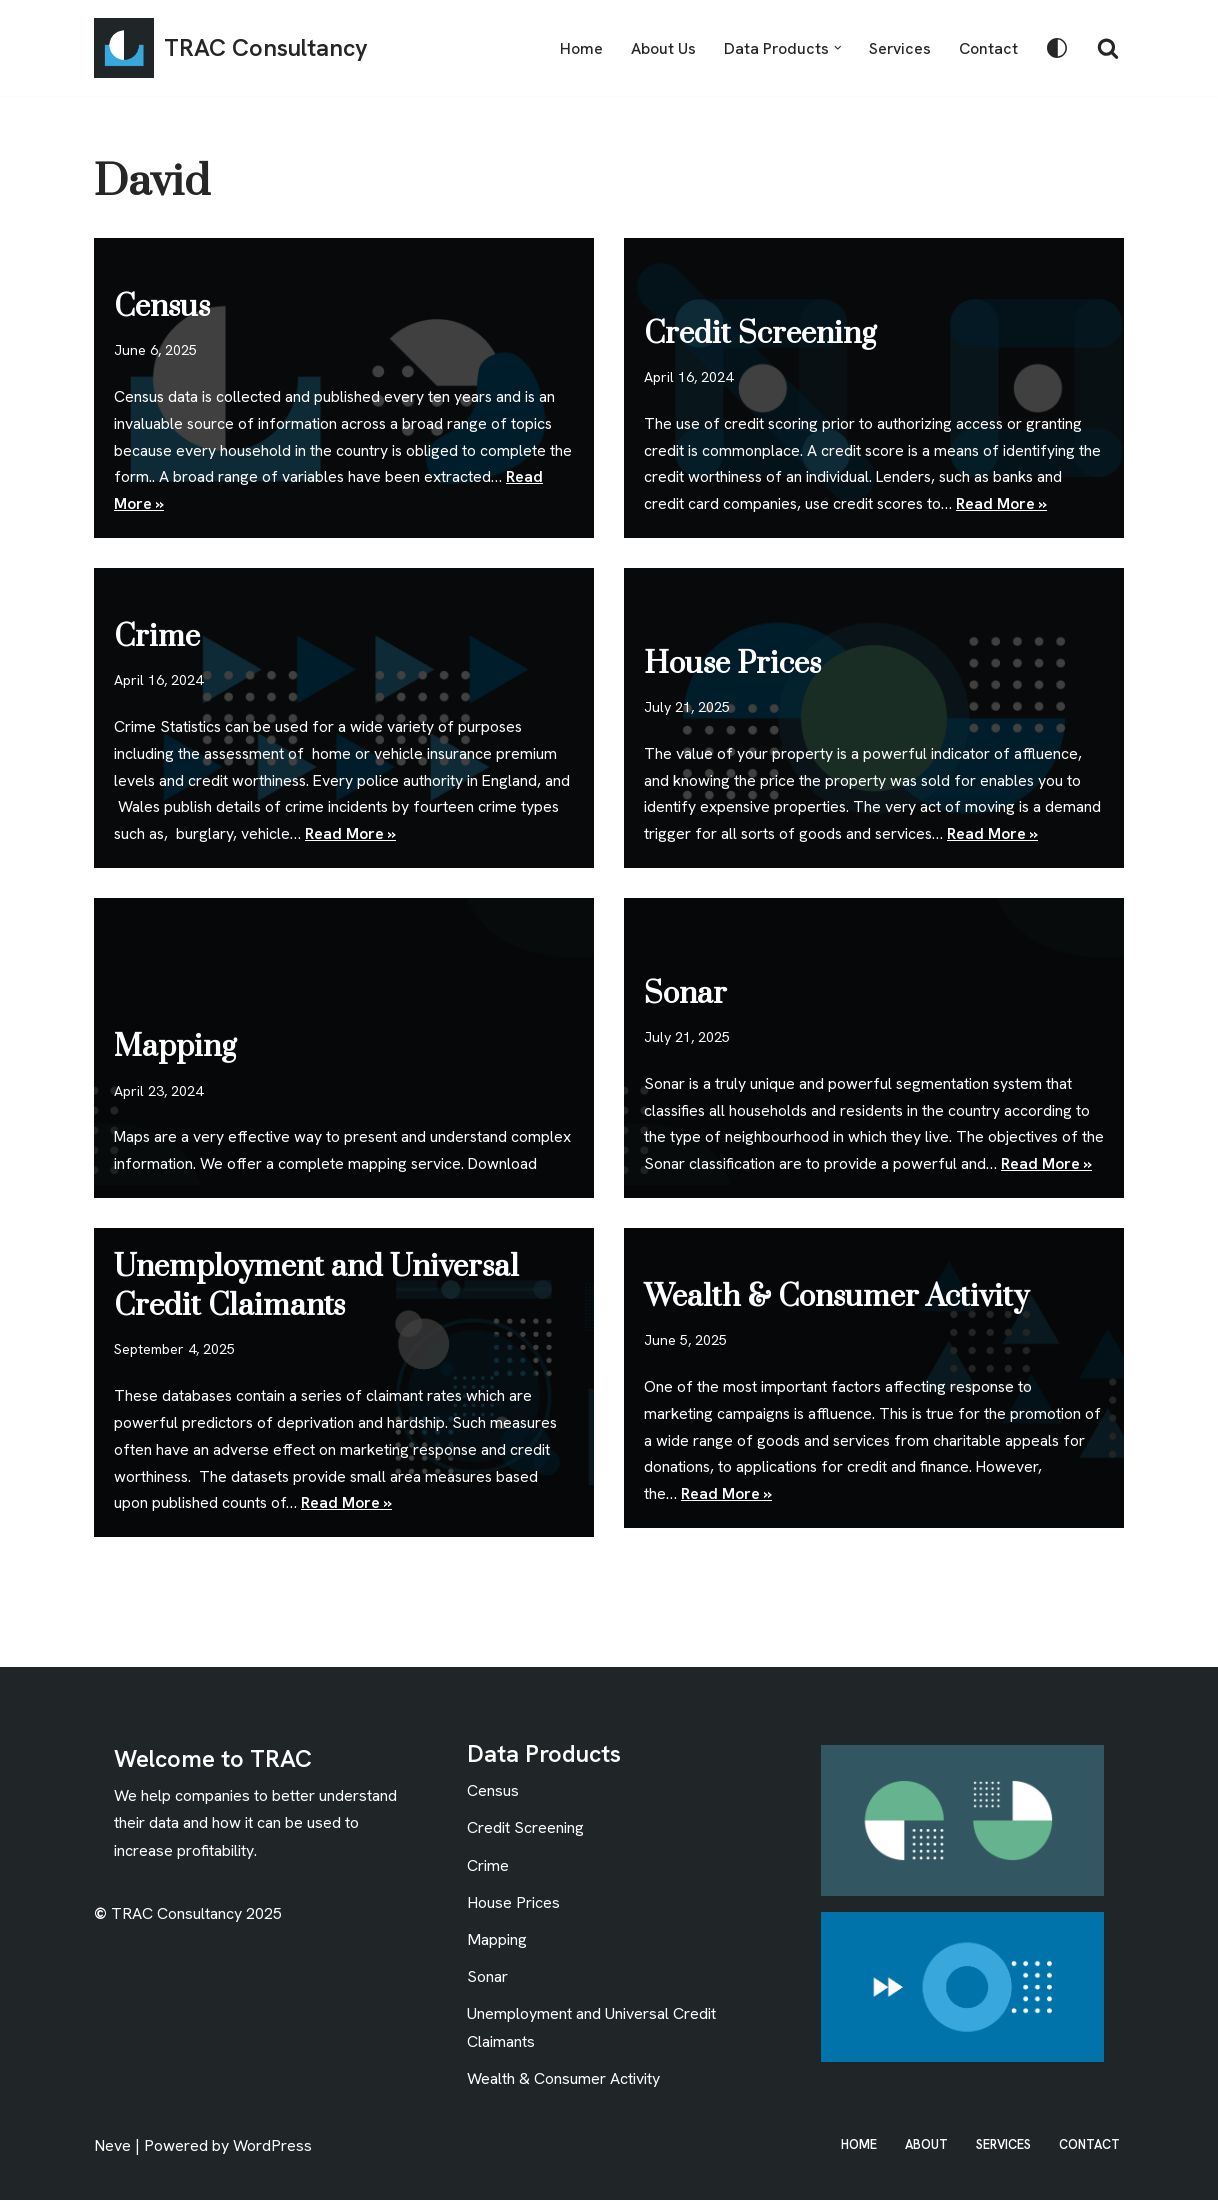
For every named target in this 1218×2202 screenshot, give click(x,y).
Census (162, 305)
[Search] (1108, 48)
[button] (836, 48)
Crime (157, 635)
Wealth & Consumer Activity (836, 1295)
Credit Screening (760, 332)
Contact (988, 48)
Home (578, 48)
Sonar (685, 965)
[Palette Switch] (1057, 48)
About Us (660, 48)
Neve (112, 2147)
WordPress (272, 2147)
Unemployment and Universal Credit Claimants (316, 1286)
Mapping (175, 1019)
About (924, 2146)
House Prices (732, 662)
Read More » (1005, 504)
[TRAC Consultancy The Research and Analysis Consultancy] (231, 48)
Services (899, 48)
